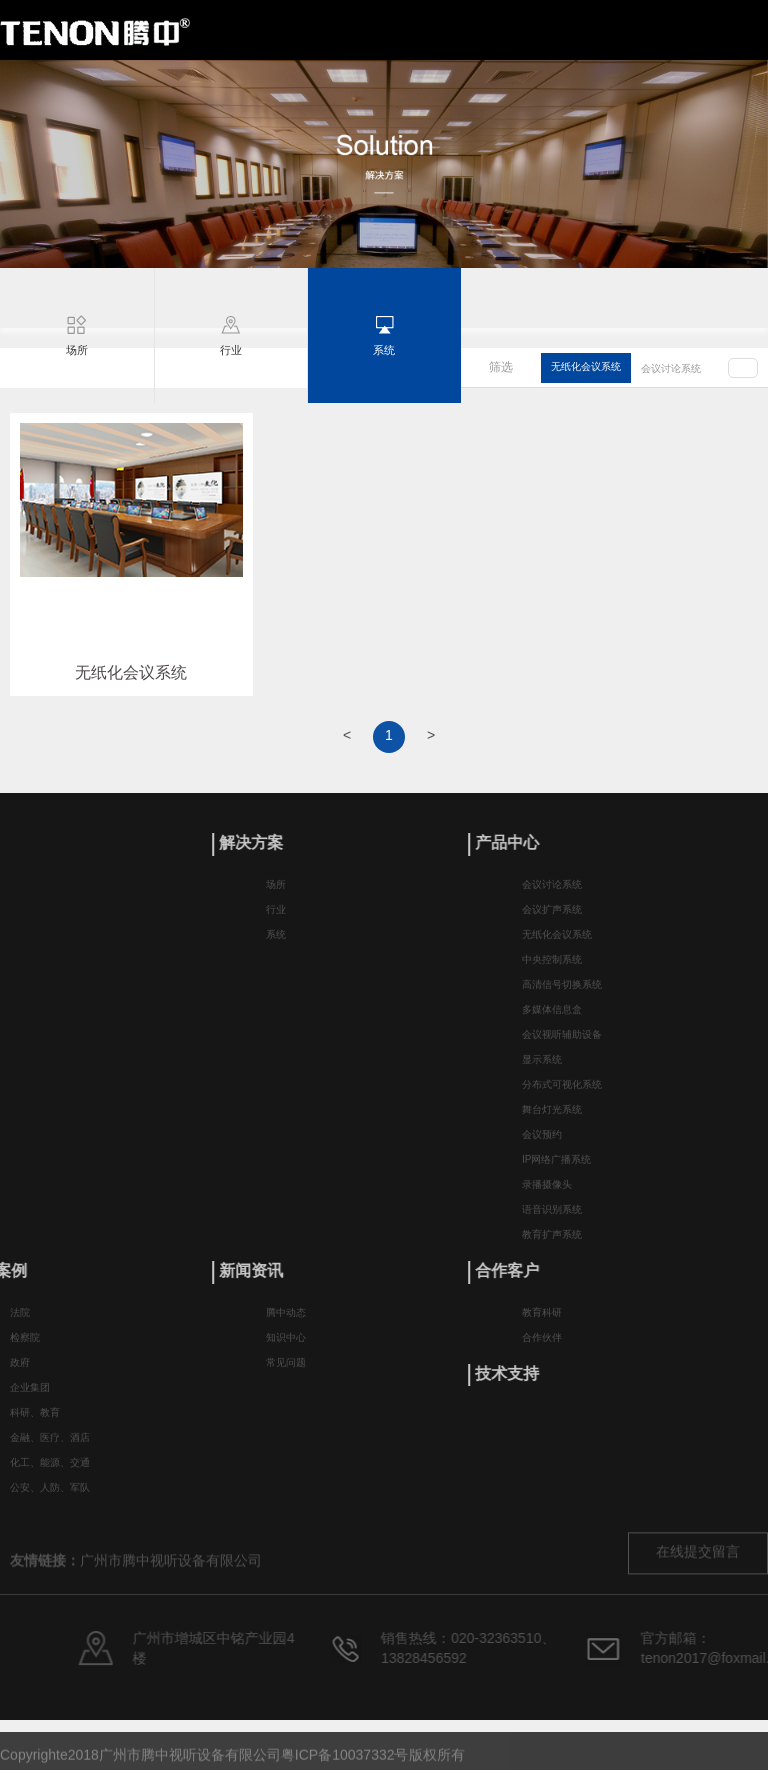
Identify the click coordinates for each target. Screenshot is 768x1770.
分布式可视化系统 (562, 1093)
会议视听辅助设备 (562, 1043)
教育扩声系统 (552, 1243)
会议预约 (542, 1143)
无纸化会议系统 (586, 367)
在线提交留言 (698, 1573)
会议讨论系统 (671, 369)
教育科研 (542, 1320)
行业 (276, 918)
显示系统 (542, 1068)
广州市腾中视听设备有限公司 (171, 1582)
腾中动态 (286, 1320)
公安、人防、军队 (50, 1495)
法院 (20, 1320)
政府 (20, 1370)
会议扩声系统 (552, 918)
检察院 (25, 1345)
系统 (276, 943)
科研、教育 (35, 1420)
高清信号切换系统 (562, 993)
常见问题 (286, 1370)
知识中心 (286, 1345)
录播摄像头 (547, 1193)
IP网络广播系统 (556, 1168)
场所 (276, 893)
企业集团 (30, 1395)
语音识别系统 (552, 1218)
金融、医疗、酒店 (50, 1445)
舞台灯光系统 (552, 1118)
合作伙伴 (542, 1345)
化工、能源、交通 (50, 1470)
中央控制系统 (552, 968)
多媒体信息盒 (552, 1018)
